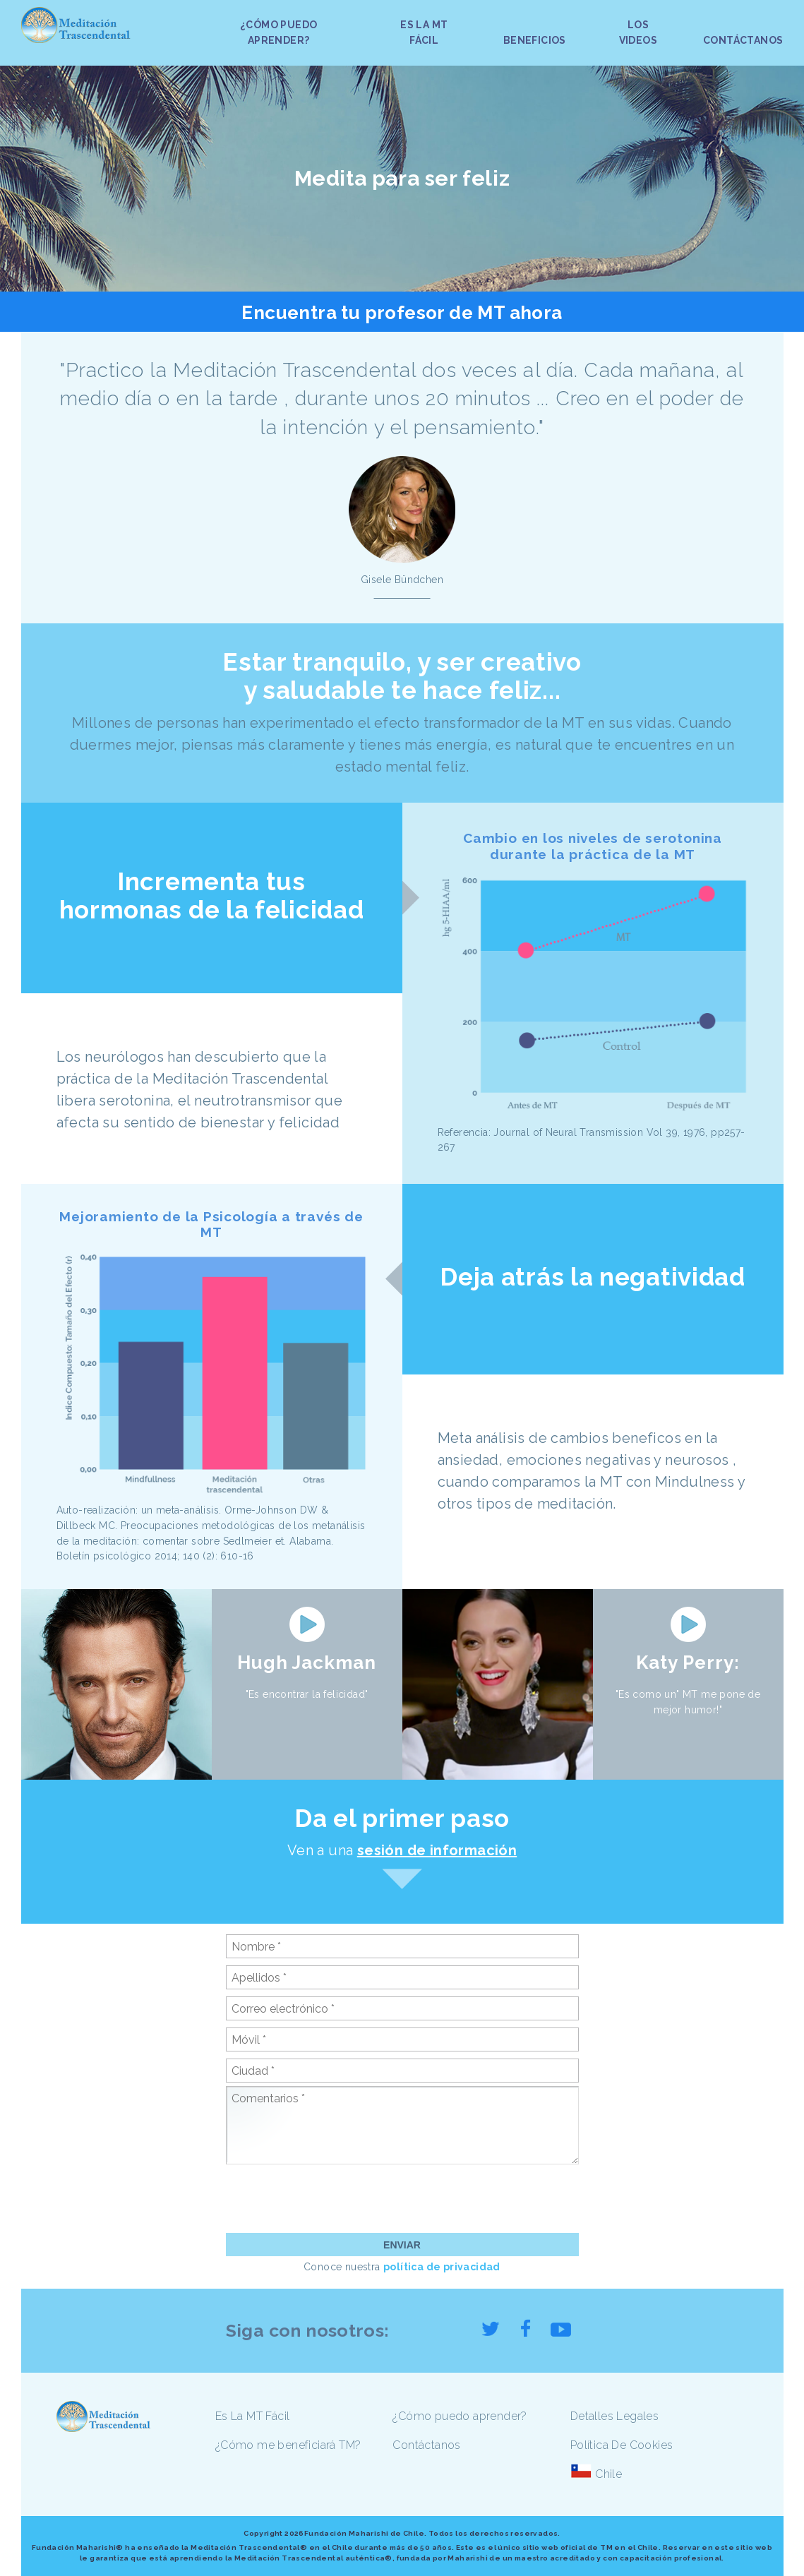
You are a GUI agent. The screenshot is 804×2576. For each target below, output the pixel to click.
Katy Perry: (688, 1662)
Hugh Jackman (306, 1662)
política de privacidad (441, 2266)
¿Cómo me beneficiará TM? (288, 2445)
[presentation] (333, 2198)
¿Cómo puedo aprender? (459, 2416)
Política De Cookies (621, 2445)
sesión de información (437, 1850)
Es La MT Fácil (252, 2416)
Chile (608, 2474)
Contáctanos (426, 2445)
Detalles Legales (614, 2416)
